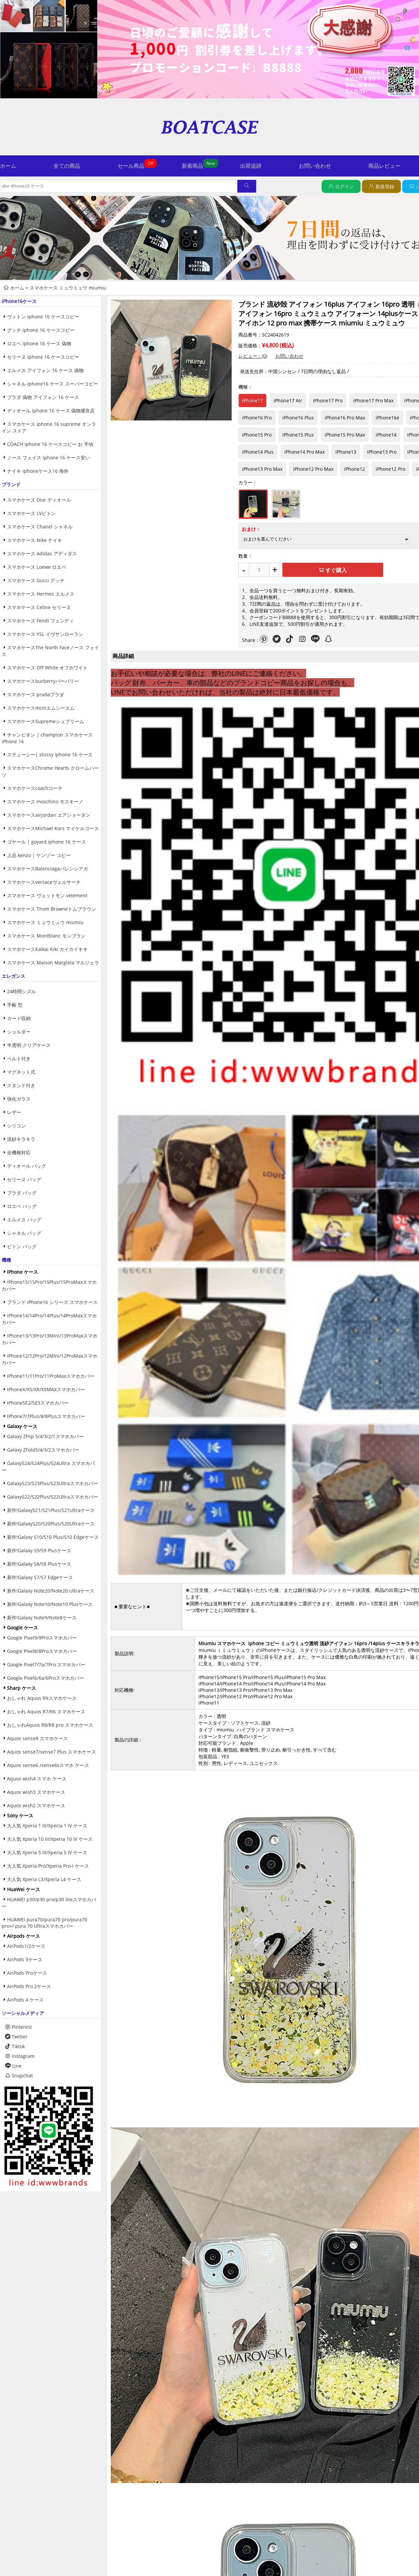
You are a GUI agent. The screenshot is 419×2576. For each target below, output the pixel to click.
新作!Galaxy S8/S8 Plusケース (39, 1564)
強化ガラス (19, 1099)
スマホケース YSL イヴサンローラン (45, 634)
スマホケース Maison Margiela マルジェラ (53, 962)
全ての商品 (66, 165)
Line (13, 2066)
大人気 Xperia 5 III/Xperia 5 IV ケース (47, 1852)
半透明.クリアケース (29, 1045)
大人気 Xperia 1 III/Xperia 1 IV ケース (47, 1825)
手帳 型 (14, 1005)
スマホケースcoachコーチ (34, 788)
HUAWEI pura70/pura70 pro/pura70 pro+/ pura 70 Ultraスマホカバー (44, 1922)
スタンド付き (21, 1085)
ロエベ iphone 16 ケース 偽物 (39, 343)
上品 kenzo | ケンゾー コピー (39, 855)
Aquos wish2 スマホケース (36, 1805)
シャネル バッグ (24, 1233)
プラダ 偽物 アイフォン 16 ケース (43, 397)
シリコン (16, 1125)
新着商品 (192, 165)
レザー (14, 1112)
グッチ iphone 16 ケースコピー (41, 330)
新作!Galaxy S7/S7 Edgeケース (40, 1577)
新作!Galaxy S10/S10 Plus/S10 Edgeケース (53, 1537)
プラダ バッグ (22, 1193)
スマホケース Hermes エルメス (40, 594)
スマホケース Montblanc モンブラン (46, 935)
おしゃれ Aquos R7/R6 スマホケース (46, 1711)
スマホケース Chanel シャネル (40, 526)
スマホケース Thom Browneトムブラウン (51, 909)
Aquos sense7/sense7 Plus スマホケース (51, 1752)
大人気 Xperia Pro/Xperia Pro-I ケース (48, 1866)
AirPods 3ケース (24, 1959)
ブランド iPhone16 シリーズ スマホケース (52, 1302)
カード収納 (19, 1018)
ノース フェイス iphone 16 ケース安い (48, 457)
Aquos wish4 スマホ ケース (36, 1778)
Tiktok (15, 2046)
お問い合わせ (315, 165)
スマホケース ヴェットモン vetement (47, 895)
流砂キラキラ (21, 1139)
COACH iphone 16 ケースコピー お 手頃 (50, 444)
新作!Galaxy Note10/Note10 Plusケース (50, 1604)
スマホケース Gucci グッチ (35, 580)
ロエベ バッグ (22, 1206)
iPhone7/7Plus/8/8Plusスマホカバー (46, 1416)
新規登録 (384, 186)
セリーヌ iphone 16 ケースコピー (43, 357)
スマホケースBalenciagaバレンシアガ (47, 868)
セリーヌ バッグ (24, 1179)
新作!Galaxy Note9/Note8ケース (42, 1617)
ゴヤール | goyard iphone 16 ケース (46, 842)
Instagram (20, 2056)
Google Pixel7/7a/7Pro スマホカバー (46, 1664)
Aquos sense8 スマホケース (37, 1738)
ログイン (344, 186)
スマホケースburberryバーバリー (43, 681)
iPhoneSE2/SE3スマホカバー (37, 1403)
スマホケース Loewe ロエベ (36, 567)
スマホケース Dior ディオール (39, 500)
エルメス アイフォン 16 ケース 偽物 (45, 370)
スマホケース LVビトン (31, 513)
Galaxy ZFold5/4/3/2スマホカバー (43, 1450)
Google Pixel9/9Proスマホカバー (42, 1637)
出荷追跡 (251, 165)
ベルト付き (19, 1058)
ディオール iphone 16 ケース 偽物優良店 (51, 410)
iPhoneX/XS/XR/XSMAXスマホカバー (46, 1389)
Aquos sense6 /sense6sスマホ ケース (48, 1765)
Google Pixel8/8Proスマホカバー (42, 1651)
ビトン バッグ (22, 1246)
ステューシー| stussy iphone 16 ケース (50, 754)
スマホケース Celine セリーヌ (39, 607)
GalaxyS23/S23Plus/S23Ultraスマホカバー (52, 1483)
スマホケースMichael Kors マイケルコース (53, 828)
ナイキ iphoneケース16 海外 (37, 471)
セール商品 (131, 165)
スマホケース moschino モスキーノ (45, 801)
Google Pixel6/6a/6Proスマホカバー (45, 1678)
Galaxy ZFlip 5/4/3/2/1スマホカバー (45, 1436)
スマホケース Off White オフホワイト (47, 667)
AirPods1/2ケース (26, 1946)
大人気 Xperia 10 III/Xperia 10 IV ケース (50, 1839)
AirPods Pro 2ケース (29, 1986)
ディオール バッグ (26, 1166)
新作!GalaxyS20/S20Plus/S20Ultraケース (51, 1523)
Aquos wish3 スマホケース (36, 1792)
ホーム (8, 165)
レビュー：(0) (252, 356)
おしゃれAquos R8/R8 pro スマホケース (50, 1725)
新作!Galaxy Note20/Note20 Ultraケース (50, 1590)
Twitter (16, 2036)
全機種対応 (19, 1152)
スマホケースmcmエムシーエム (41, 708)
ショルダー (19, 1031)
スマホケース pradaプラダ (35, 694)
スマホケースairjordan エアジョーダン (48, 815)
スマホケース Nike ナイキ (34, 540)
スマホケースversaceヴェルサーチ (44, 882)
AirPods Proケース (27, 1973)
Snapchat (19, 2075)
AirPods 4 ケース (25, 2000)
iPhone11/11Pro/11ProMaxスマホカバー (50, 1376)
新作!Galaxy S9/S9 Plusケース (39, 1550)
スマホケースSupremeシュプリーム (45, 721)
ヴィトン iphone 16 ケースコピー (43, 316)
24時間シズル (21, 991)
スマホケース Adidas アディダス (42, 553)
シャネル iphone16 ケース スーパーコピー (52, 384)
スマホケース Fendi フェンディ (40, 620)
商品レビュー (384, 165)
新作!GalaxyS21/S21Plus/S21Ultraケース (51, 1510)
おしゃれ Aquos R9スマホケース (42, 1698)
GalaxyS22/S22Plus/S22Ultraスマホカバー (52, 1497)
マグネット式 (21, 1072)
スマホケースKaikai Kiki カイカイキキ (47, 949)
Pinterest (18, 2027)
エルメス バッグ (24, 1219)
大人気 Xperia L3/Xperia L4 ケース (44, 1879)
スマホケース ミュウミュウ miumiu (68, 288)
